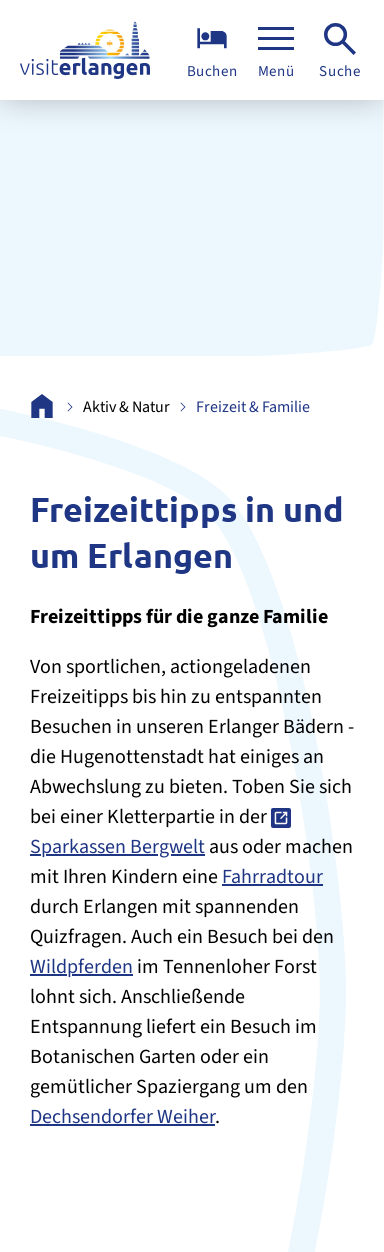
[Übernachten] (212, 50)
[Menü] (276, 50)
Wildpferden (81, 967)
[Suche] (340, 50)
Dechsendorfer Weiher (122, 1117)
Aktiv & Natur (126, 407)
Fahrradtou (269, 877)
